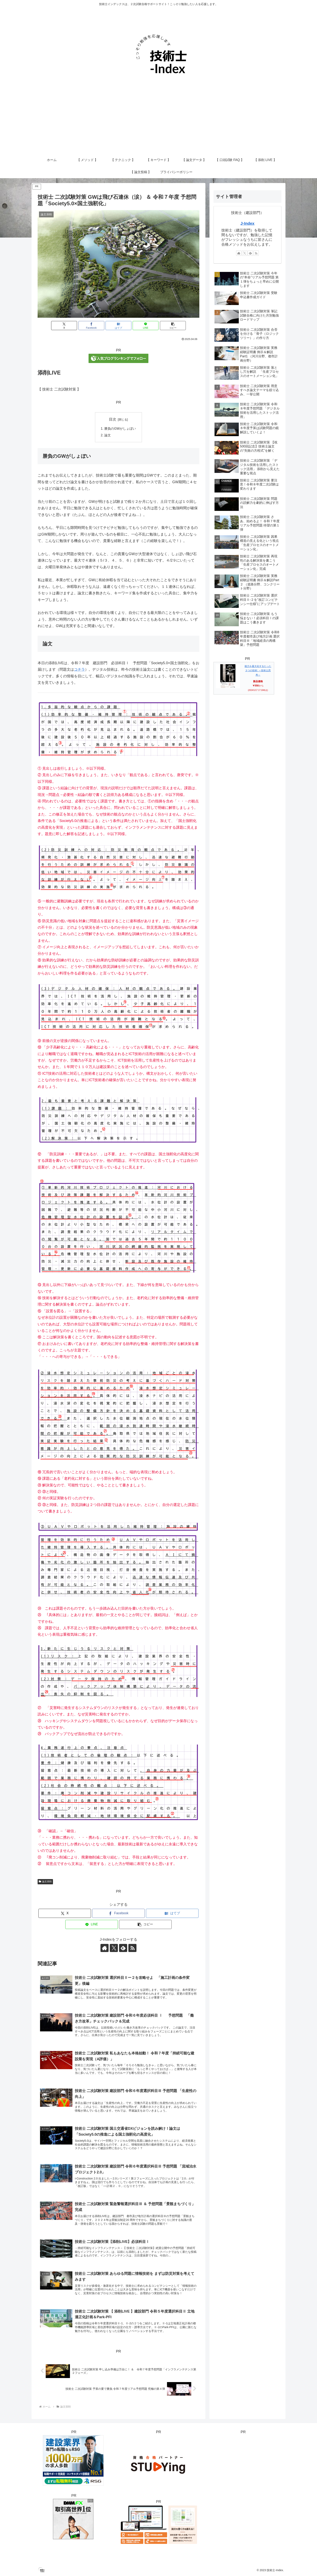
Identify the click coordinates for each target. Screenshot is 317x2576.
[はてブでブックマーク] (118, 325)
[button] (173, 325)
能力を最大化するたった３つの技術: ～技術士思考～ (258, 670)
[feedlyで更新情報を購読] (123, 1948)
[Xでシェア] (64, 325)
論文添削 (45, 1881)
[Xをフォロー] (114, 1948)
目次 (112, 419)
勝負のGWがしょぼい (120, 428)
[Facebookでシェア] (91, 325)
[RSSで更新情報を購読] (132, 1948)
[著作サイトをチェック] (104, 1948)
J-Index (247, 223)
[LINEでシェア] (145, 325)
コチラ (79, 669)
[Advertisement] (158, 123)
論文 (107, 435)
